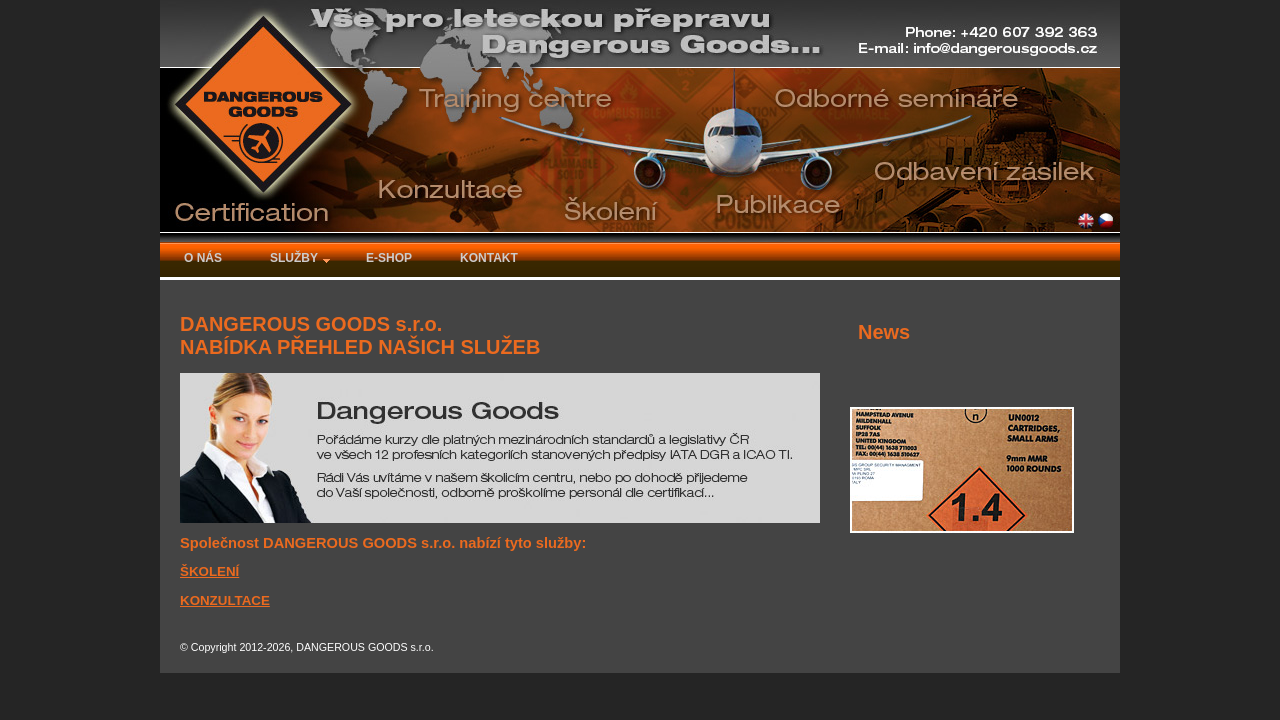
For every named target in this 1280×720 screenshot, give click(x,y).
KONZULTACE (225, 600)
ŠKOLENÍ (209, 571)
